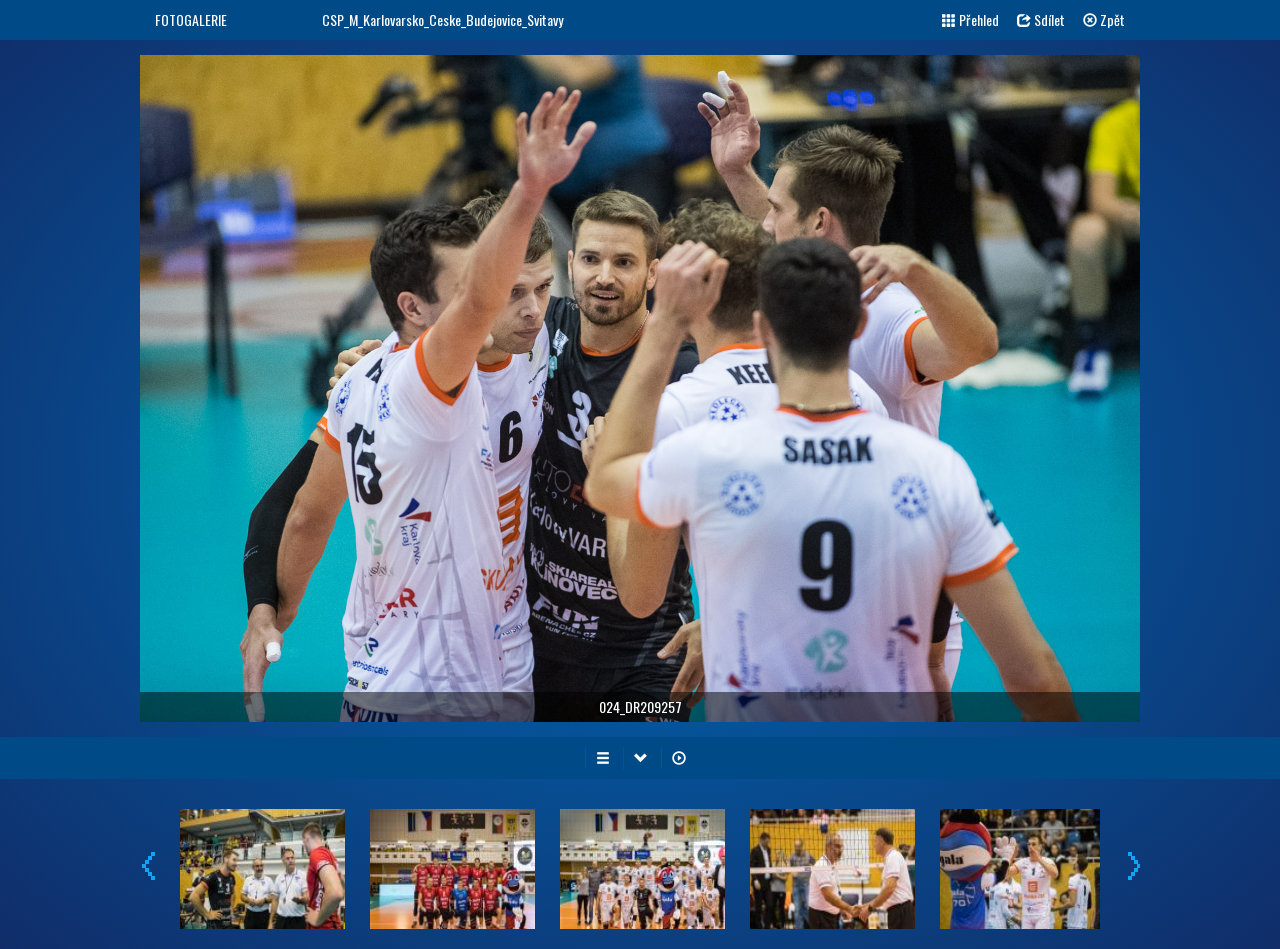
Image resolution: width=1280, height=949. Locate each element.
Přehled (970, 19)
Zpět (1104, 19)
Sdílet (1041, 19)
